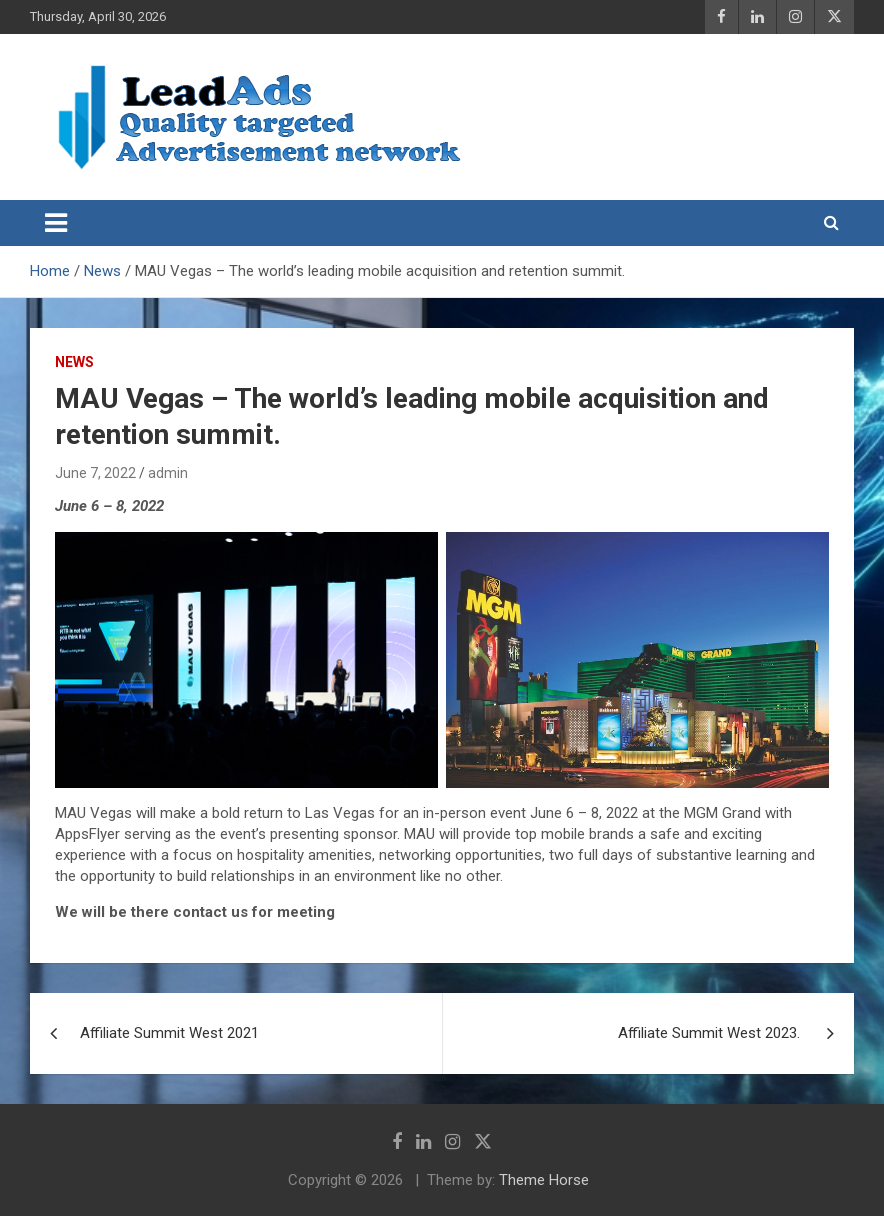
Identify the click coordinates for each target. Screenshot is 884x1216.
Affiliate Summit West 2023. (711, 1033)
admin (168, 473)
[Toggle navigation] (56, 223)
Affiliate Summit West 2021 (169, 1033)
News (74, 362)
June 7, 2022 (95, 473)
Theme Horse (544, 1180)
